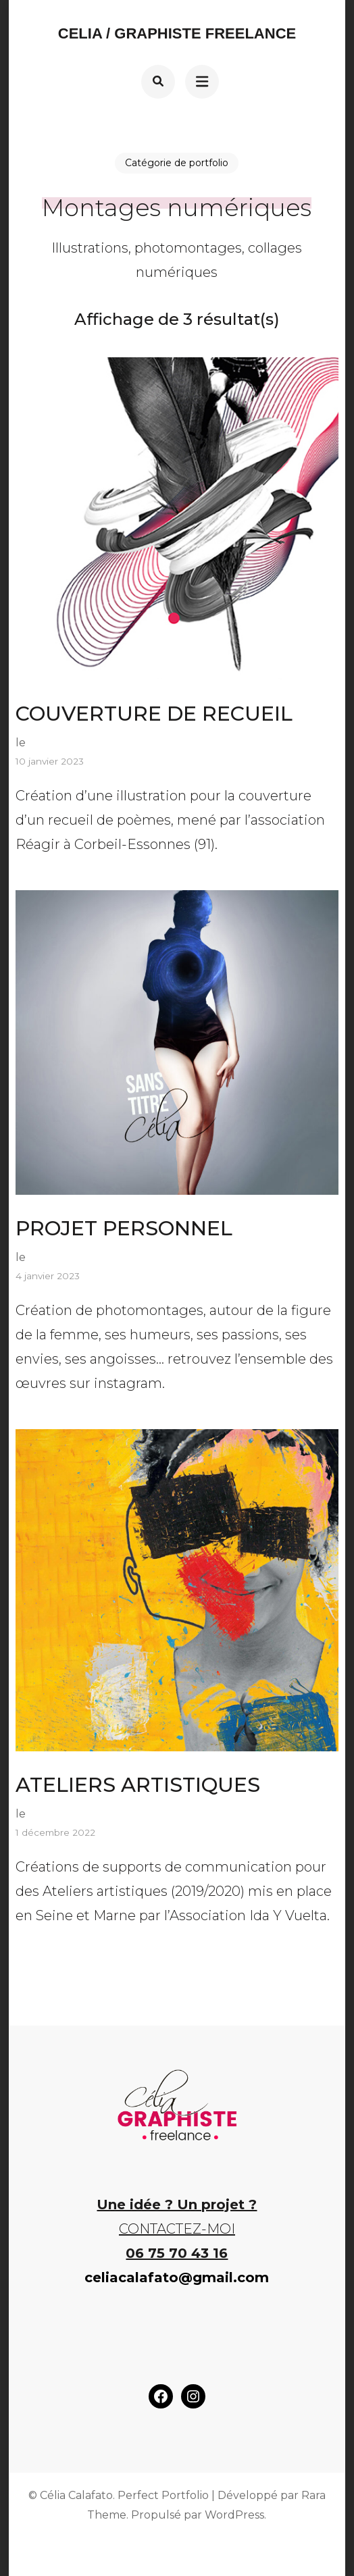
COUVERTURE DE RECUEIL (154, 713)
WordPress (234, 2514)
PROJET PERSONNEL (124, 1228)
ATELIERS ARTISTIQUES (138, 1784)
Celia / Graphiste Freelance (177, 33)
